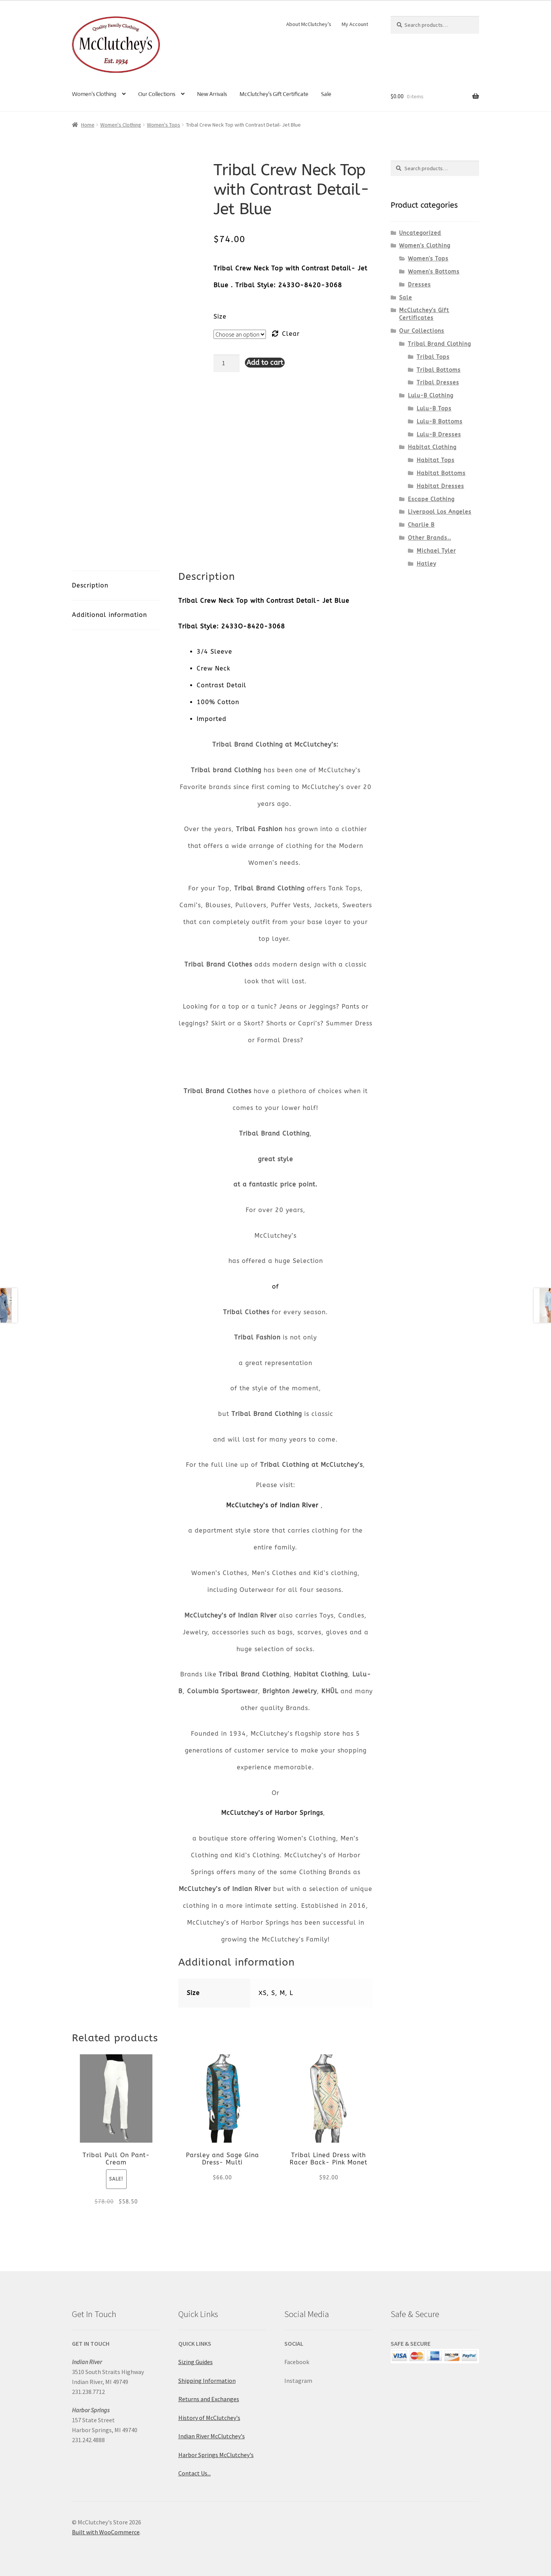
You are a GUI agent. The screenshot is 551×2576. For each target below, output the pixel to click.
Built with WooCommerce (106, 2532)
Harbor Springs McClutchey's (216, 2455)
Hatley (426, 564)
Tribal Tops (433, 357)
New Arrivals (212, 94)
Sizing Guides (195, 2362)
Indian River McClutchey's (211, 2436)
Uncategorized (420, 233)
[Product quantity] (227, 363)
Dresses (419, 285)
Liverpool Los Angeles (439, 512)
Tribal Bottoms (439, 370)
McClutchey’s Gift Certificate (274, 94)
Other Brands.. (429, 538)
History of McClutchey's (209, 2417)
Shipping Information (207, 2380)
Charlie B (421, 525)
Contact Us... (194, 2473)
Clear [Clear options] (291, 333)
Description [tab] (90, 585)
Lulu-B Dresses (439, 434)
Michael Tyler (436, 551)
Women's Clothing (120, 124)
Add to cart (264, 362)
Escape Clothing (431, 499)
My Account (355, 24)
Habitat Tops (436, 460)
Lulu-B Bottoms (440, 421)
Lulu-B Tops (434, 408)
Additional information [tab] (109, 614)
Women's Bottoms (434, 272)
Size (220, 316)
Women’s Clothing (94, 94)
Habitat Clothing (432, 447)
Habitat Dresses (440, 486)
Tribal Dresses (438, 382)
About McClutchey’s (308, 24)
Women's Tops (163, 124)
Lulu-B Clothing (430, 395)
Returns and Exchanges (208, 2399)
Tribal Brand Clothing (439, 344)
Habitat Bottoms (441, 473)
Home (88, 124)
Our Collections (156, 94)
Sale (326, 94)
